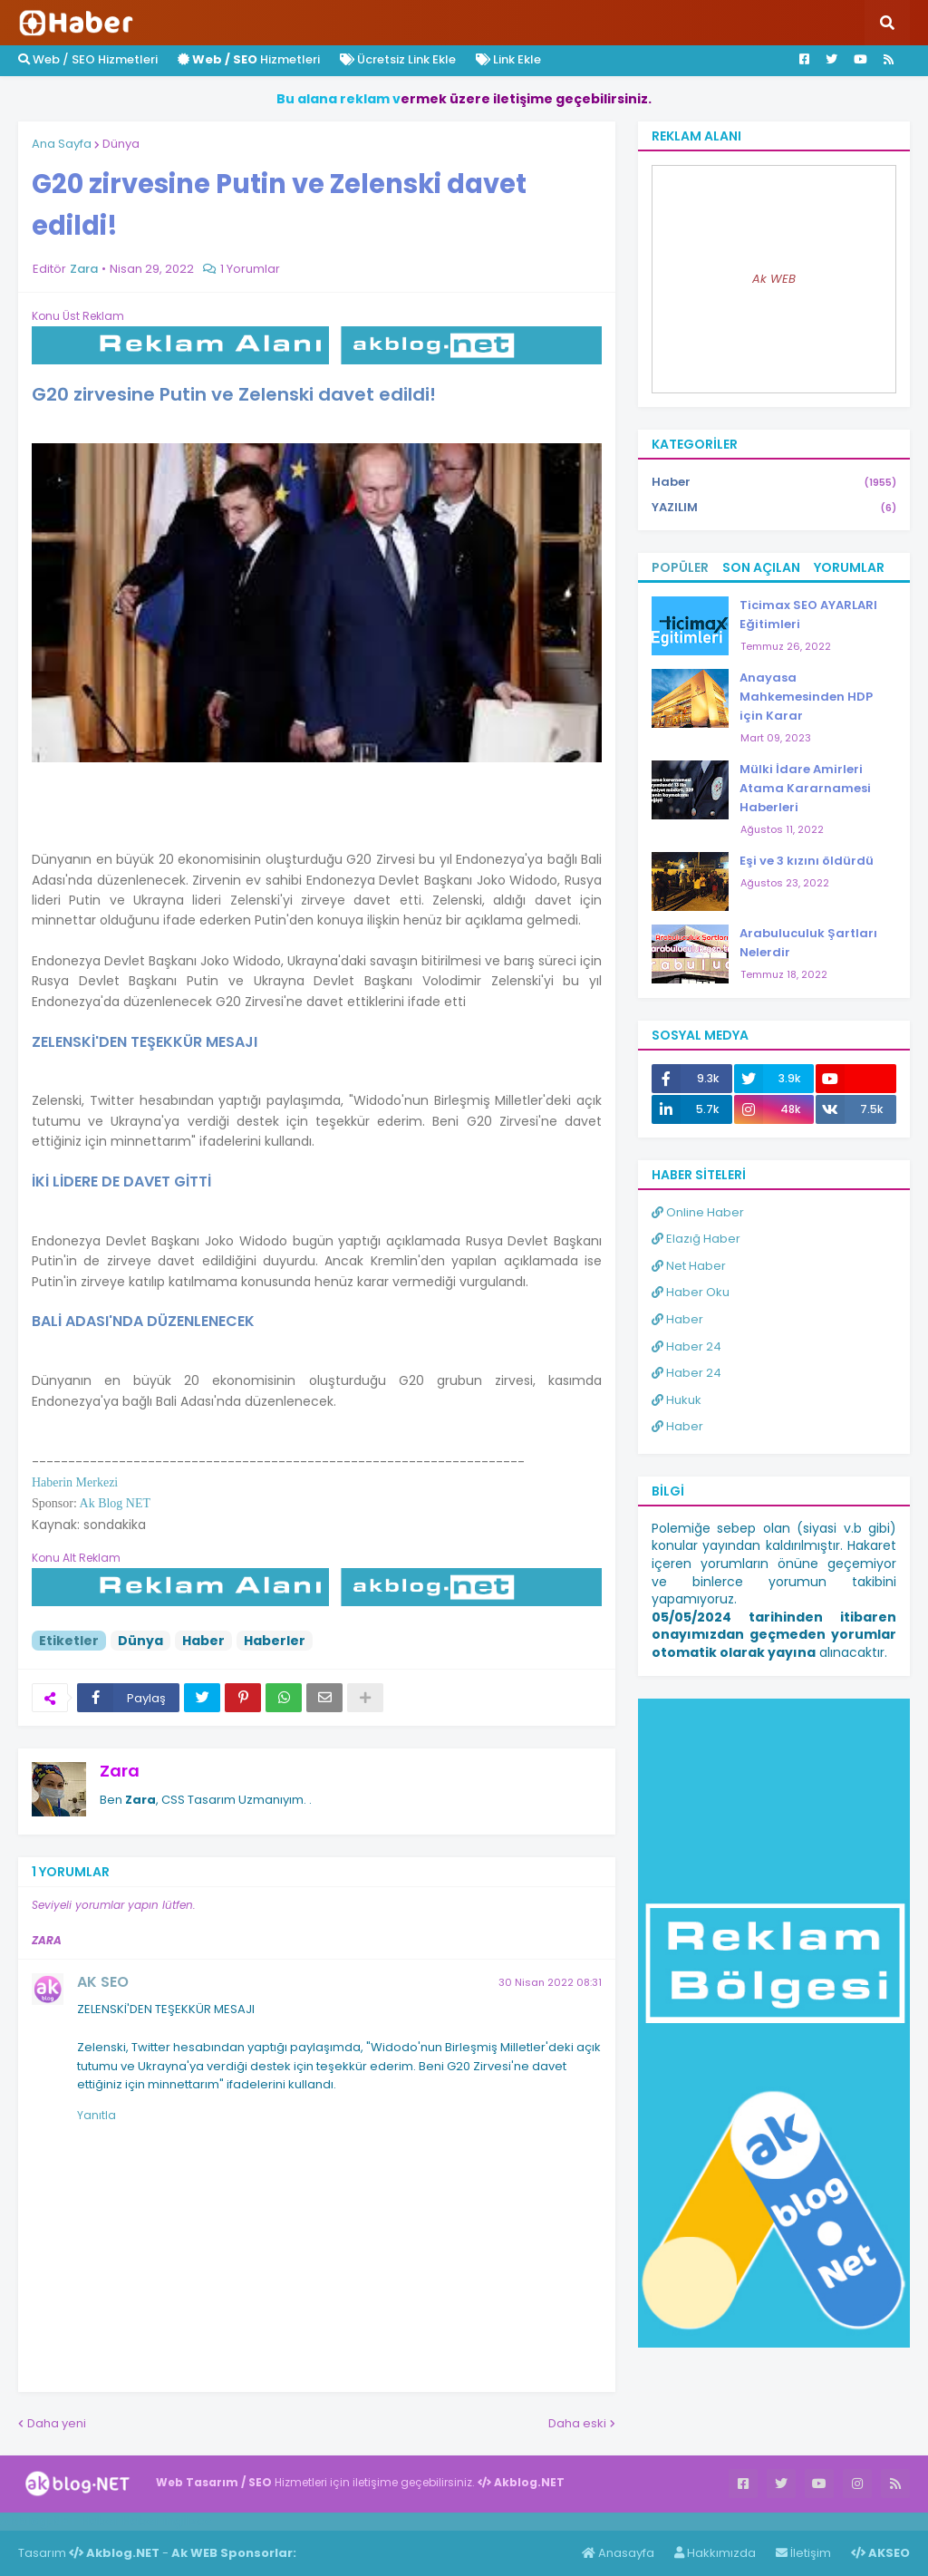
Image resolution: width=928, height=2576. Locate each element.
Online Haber (698, 1212)
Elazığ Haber (696, 1238)
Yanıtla (96, 2115)
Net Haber (689, 1265)
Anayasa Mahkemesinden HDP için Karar (806, 696)
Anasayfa (618, 2552)
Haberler (274, 1641)
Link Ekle (508, 59)
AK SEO (103, 1981)
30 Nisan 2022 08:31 (550, 1982)
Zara (120, 1770)
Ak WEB (774, 278)
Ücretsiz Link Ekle (398, 59)
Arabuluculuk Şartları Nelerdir (808, 943)
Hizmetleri (249, 59)
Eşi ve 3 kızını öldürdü (807, 860)
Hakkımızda (715, 2552)
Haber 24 (686, 1346)
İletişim (803, 2552)
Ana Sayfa (62, 143)
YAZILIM (774, 508)
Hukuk (676, 1400)
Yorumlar (849, 567)
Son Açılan (761, 567)
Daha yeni (56, 2423)
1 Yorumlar (250, 268)
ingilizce (188, 2521)
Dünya (121, 143)
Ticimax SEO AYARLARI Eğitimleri (808, 614)
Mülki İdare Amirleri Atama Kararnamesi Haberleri (805, 788)
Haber (203, 1641)
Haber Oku (691, 1292)
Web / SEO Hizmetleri (88, 59)
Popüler (680, 567)
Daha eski (577, 2423)
